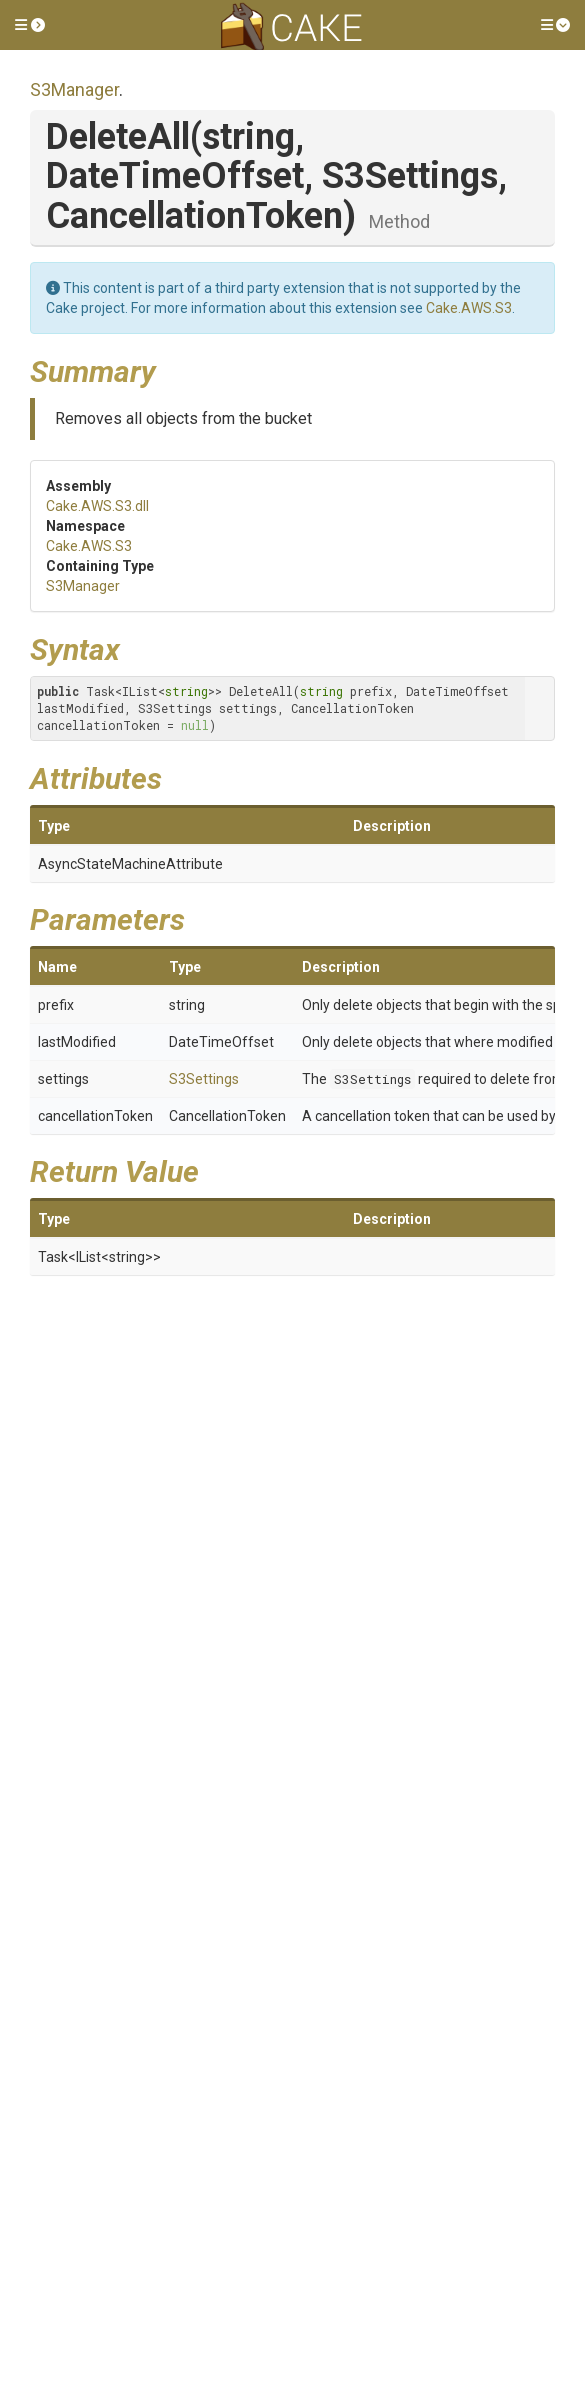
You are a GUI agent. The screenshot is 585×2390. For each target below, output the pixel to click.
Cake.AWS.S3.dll (97, 506)
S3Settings (204, 1079)
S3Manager (74, 89)
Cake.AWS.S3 (469, 308)
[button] (30, 25)
